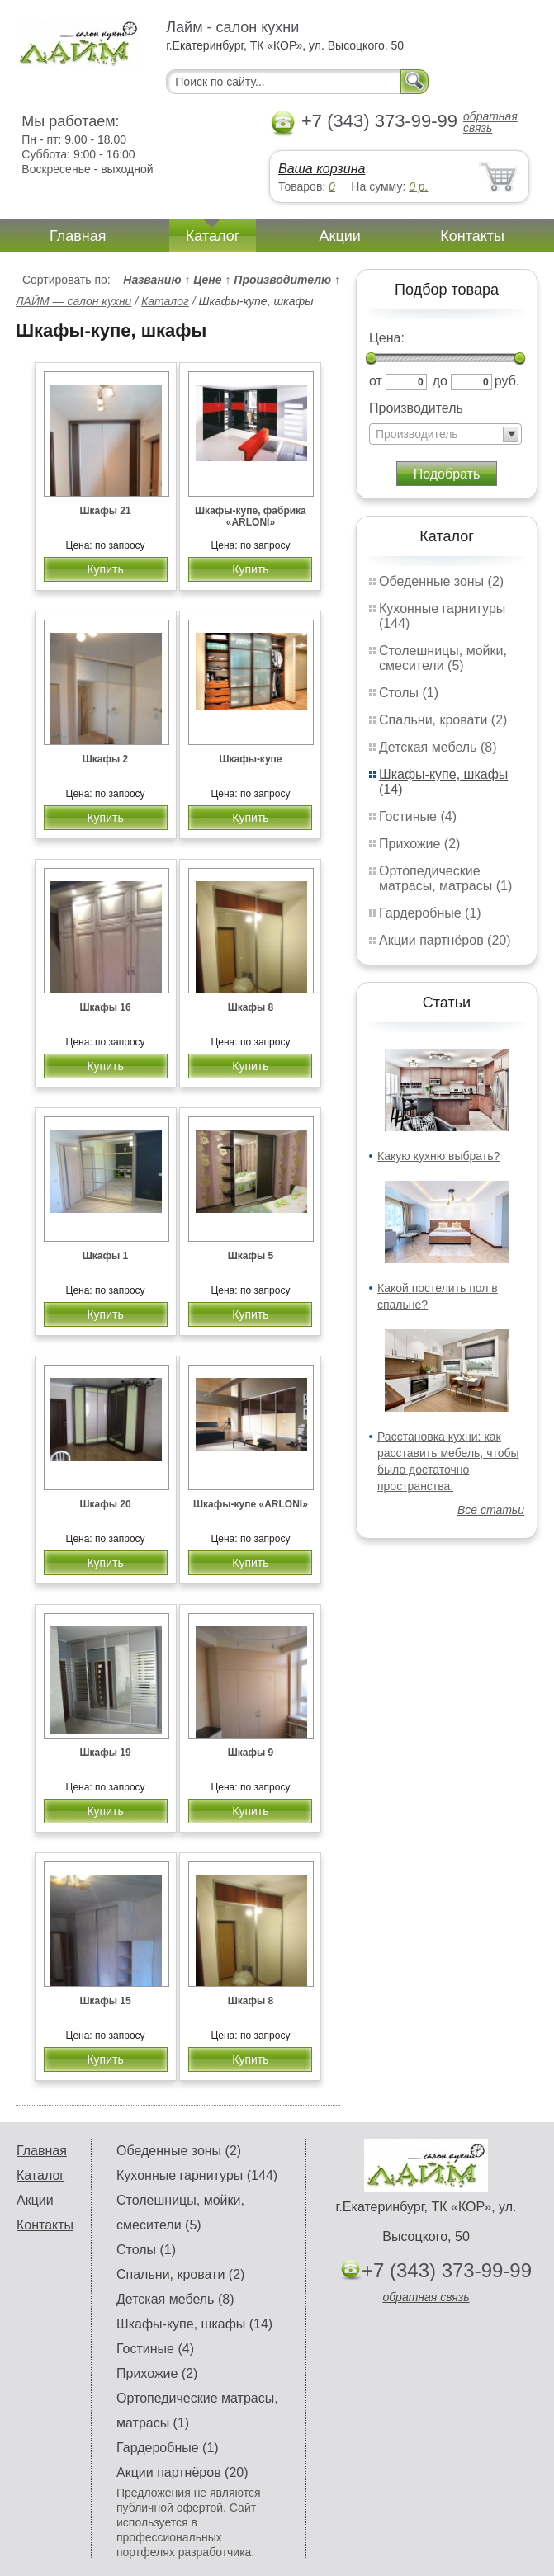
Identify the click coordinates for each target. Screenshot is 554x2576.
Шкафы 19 (104, 1752)
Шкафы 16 (104, 1007)
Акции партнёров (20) (445, 940)
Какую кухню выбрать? (438, 1156)
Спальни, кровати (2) (443, 720)
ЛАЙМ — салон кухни (73, 301)
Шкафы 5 (251, 1256)
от (375, 381)
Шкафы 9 (251, 1752)
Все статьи (490, 1510)
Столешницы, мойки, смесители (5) (443, 658)
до (440, 381)
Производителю (287, 279)
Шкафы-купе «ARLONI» (250, 1504)
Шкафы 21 (104, 511)
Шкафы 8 (251, 1007)
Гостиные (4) (418, 816)
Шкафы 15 (104, 2001)
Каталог (212, 236)
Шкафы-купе (250, 759)
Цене (211, 279)
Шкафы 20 (104, 1504)
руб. (507, 381)
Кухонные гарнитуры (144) (196, 2175)
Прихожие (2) (419, 844)
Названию (156, 279)
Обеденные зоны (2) (441, 581)
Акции (340, 236)
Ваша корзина (321, 169)
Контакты (472, 236)
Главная (78, 236)
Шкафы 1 (106, 1256)
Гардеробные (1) (430, 913)
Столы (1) (408, 693)
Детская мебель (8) (437, 747)
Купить (105, 569)
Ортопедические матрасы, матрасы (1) (445, 878)
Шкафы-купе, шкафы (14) (194, 2324)
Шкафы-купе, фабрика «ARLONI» (250, 516)
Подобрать (447, 474)
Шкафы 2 (106, 759)
